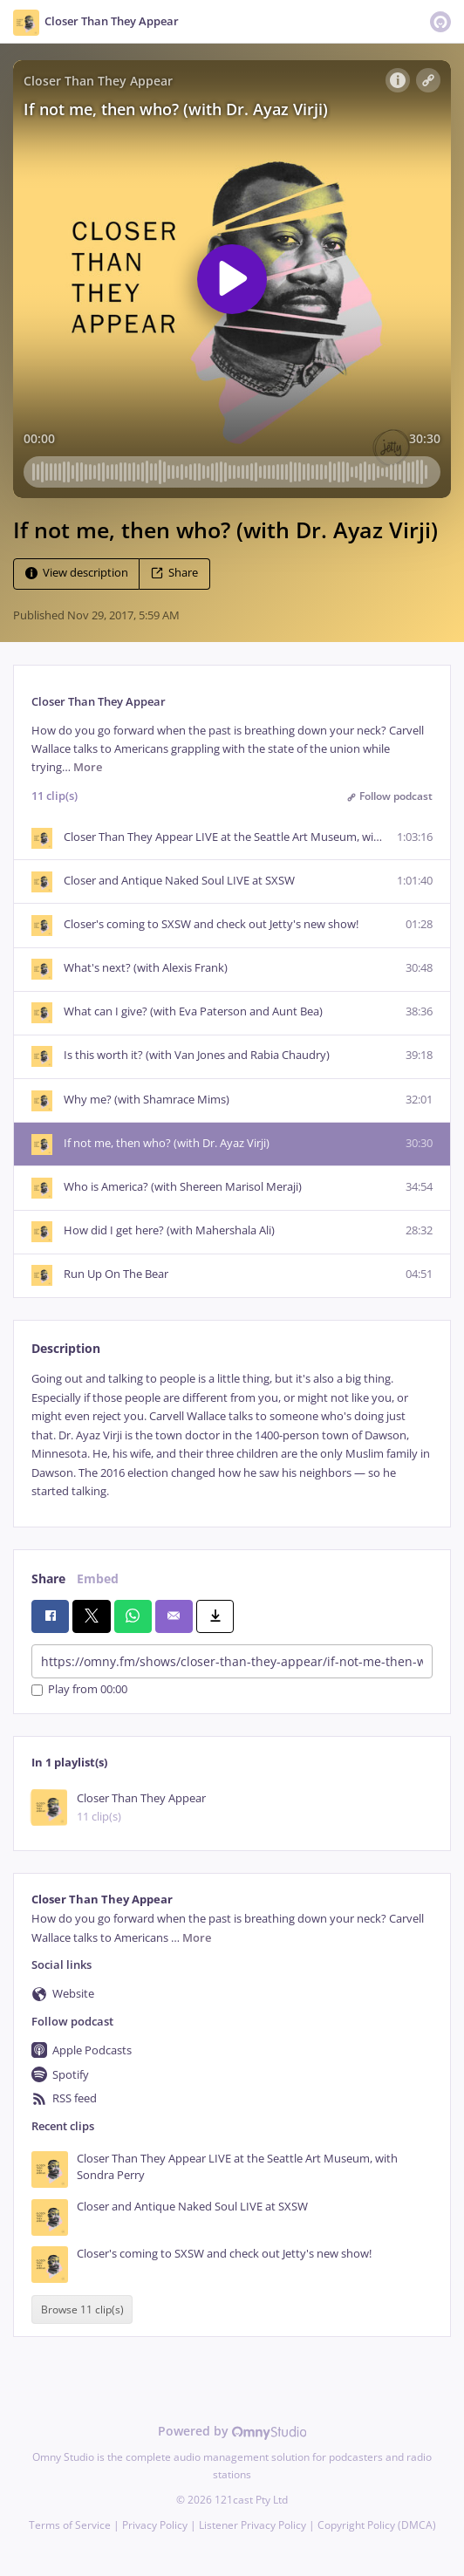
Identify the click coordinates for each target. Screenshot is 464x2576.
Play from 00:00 (79, 1690)
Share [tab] (48, 1578)
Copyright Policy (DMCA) (376, 2525)
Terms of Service (70, 2525)
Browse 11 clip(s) (82, 2309)
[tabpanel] (232, 1435)
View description (76, 572)
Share (174, 572)
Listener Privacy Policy (252, 2525)
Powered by (232, 2430)
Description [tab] (65, 1348)
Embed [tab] (98, 1578)
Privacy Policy (155, 2525)
